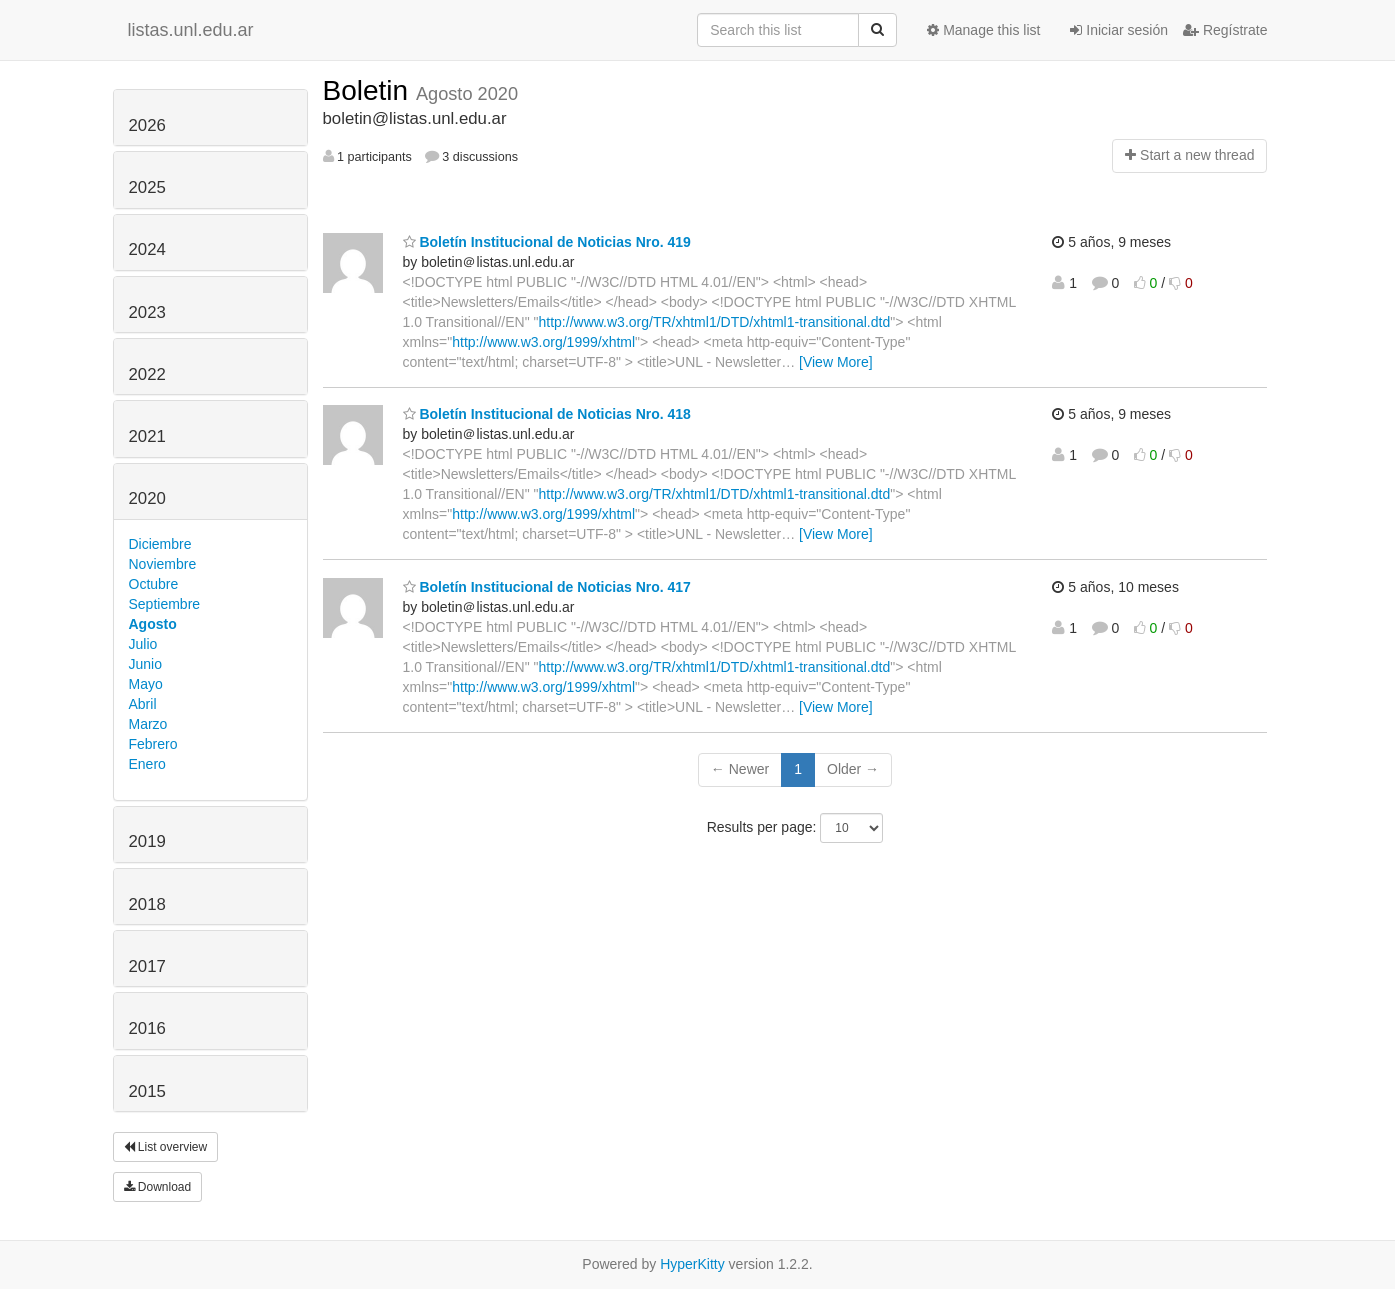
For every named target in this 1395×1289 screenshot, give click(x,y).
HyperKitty (692, 1264)
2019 (147, 841)
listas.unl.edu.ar (191, 30)
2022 (147, 374)
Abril (143, 704)
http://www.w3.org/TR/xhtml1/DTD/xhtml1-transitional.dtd (715, 322)
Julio (143, 644)
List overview (166, 1147)
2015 (147, 1091)
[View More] (836, 362)
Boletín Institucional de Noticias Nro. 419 (547, 242)
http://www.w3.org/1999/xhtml (543, 342)
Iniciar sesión (1119, 30)
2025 (147, 187)
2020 (147, 498)
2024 (147, 249)
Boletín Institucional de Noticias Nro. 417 (547, 587)
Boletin (369, 90)
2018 (147, 904)
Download (158, 1187)
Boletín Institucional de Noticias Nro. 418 (547, 414)
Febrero (153, 744)
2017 (147, 966)
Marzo (148, 724)
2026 (147, 125)
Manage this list (983, 30)
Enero (147, 764)
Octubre (154, 584)
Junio (145, 664)
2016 (147, 1028)
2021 (147, 436)
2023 (147, 312)
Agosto (153, 624)
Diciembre (160, 544)
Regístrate (1225, 30)
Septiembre (165, 604)
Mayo (146, 684)
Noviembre (163, 564)
